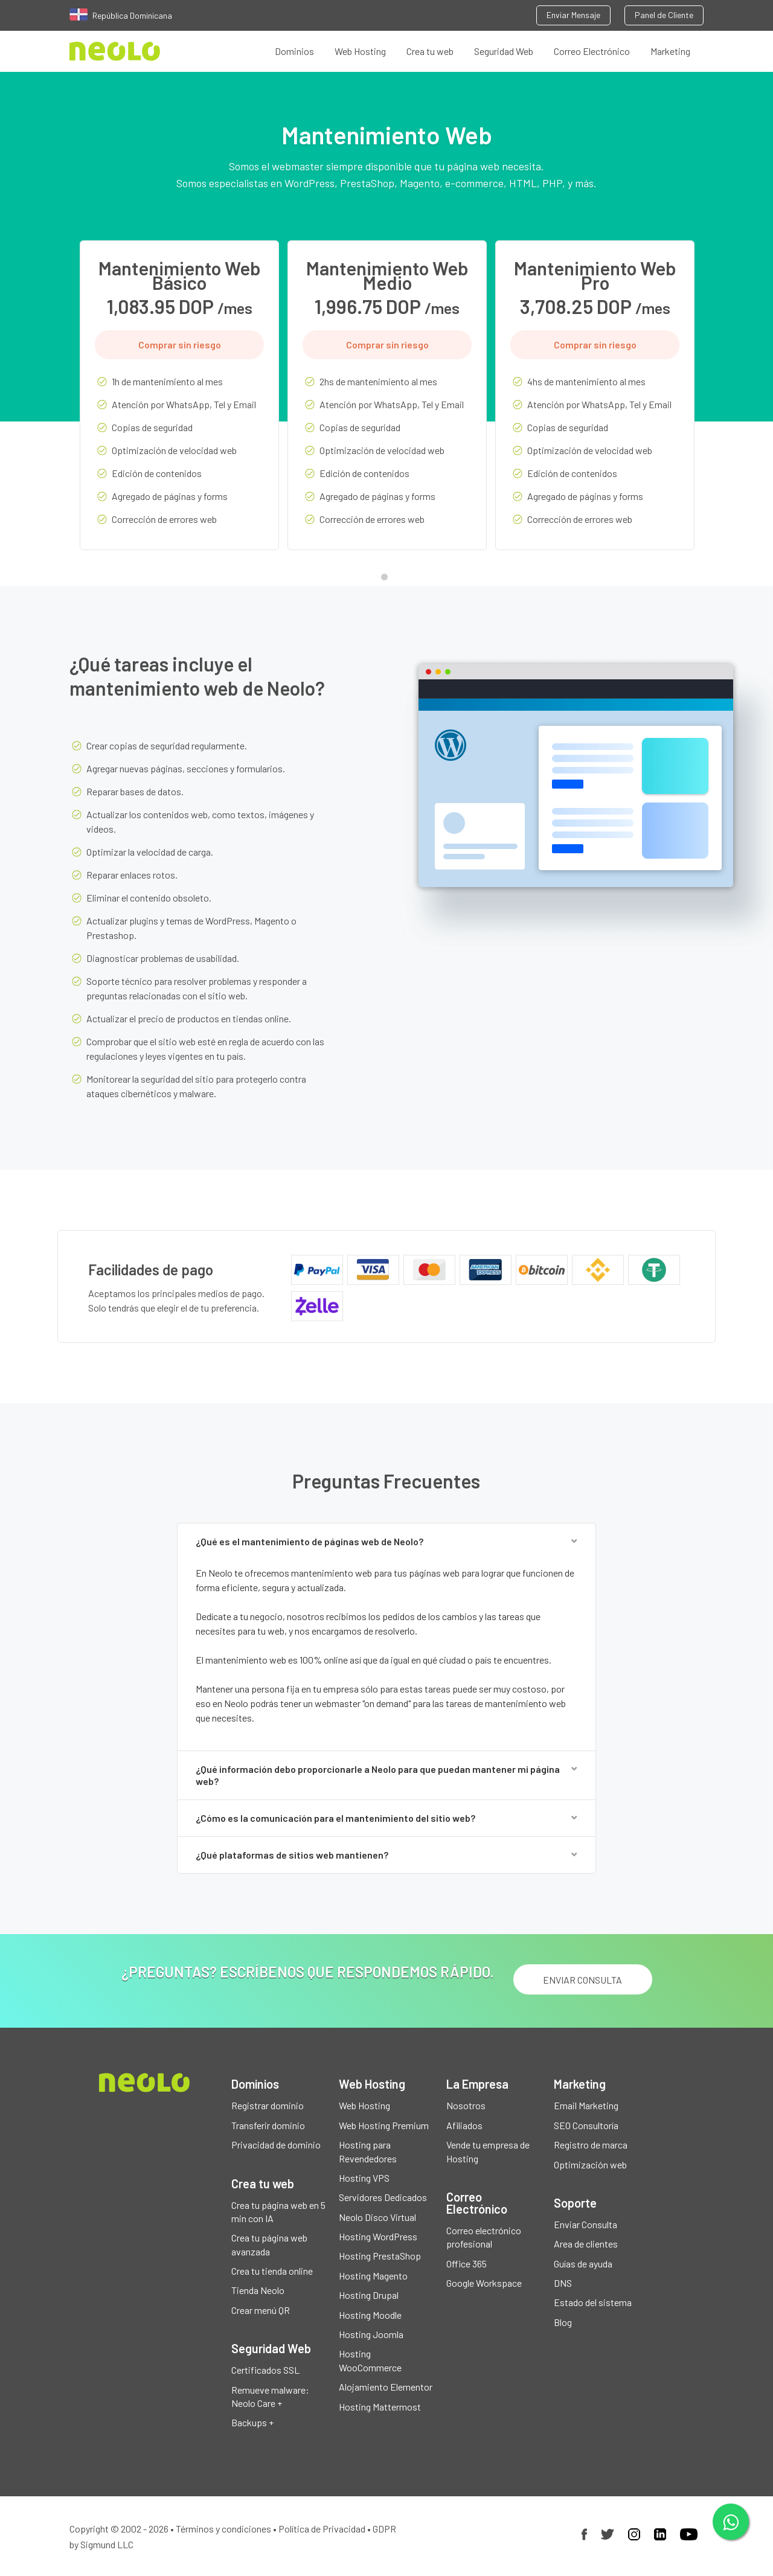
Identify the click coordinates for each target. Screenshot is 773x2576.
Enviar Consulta (585, 2224)
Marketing (670, 51)
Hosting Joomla (371, 2334)
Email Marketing (586, 2105)
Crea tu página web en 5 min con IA (278, 2211)
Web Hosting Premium (384, 2125)
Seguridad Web (503, 51)
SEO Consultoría (586, 2125)
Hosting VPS (364, 2178)
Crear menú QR (260, 2310)
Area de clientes (586, 2243)
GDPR (384, 2528)
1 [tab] (387, 580)
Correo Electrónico (592, 51)
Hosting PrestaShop (380, 2255)
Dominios (294, 51)
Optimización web (590, 2164)
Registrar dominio (267, 2105)
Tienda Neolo (257, 2290)
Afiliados (464, 2125)
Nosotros (466, 2105)
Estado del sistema (593, 2302)
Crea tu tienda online (272, 2270)
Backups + (252, 2422)
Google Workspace (484, 2283)
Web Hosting (360, 51)
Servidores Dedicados (383, 2197)
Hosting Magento (373, 2275)
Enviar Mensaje (573, 15)
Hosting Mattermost (380, 2406)
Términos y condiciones (223, 2528)
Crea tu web (430, 51)
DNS (563, 2283)
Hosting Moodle (370, 2315)
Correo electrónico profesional (483, 2237)
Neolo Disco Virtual (377, 2217)
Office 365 (466, 2263)
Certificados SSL (265, 2370)
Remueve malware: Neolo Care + (270, 2396)
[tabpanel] (179, 404)
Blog (563, 2322)
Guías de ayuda (583, 2263)
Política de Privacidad (321, 2528)
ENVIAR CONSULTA (582, 1979)
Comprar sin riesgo (179, 344)
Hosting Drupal (369, 2295)
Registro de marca (590, 2144)
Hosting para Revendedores (368, 2151)
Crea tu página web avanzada (269, 2244)
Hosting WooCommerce (370, 2360)
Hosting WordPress (378, 2236)
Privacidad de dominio (276, 2144)
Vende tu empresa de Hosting (488, 2151)
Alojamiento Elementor (385, 2386)
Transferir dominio (268, 2125)
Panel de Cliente (664, 15)
